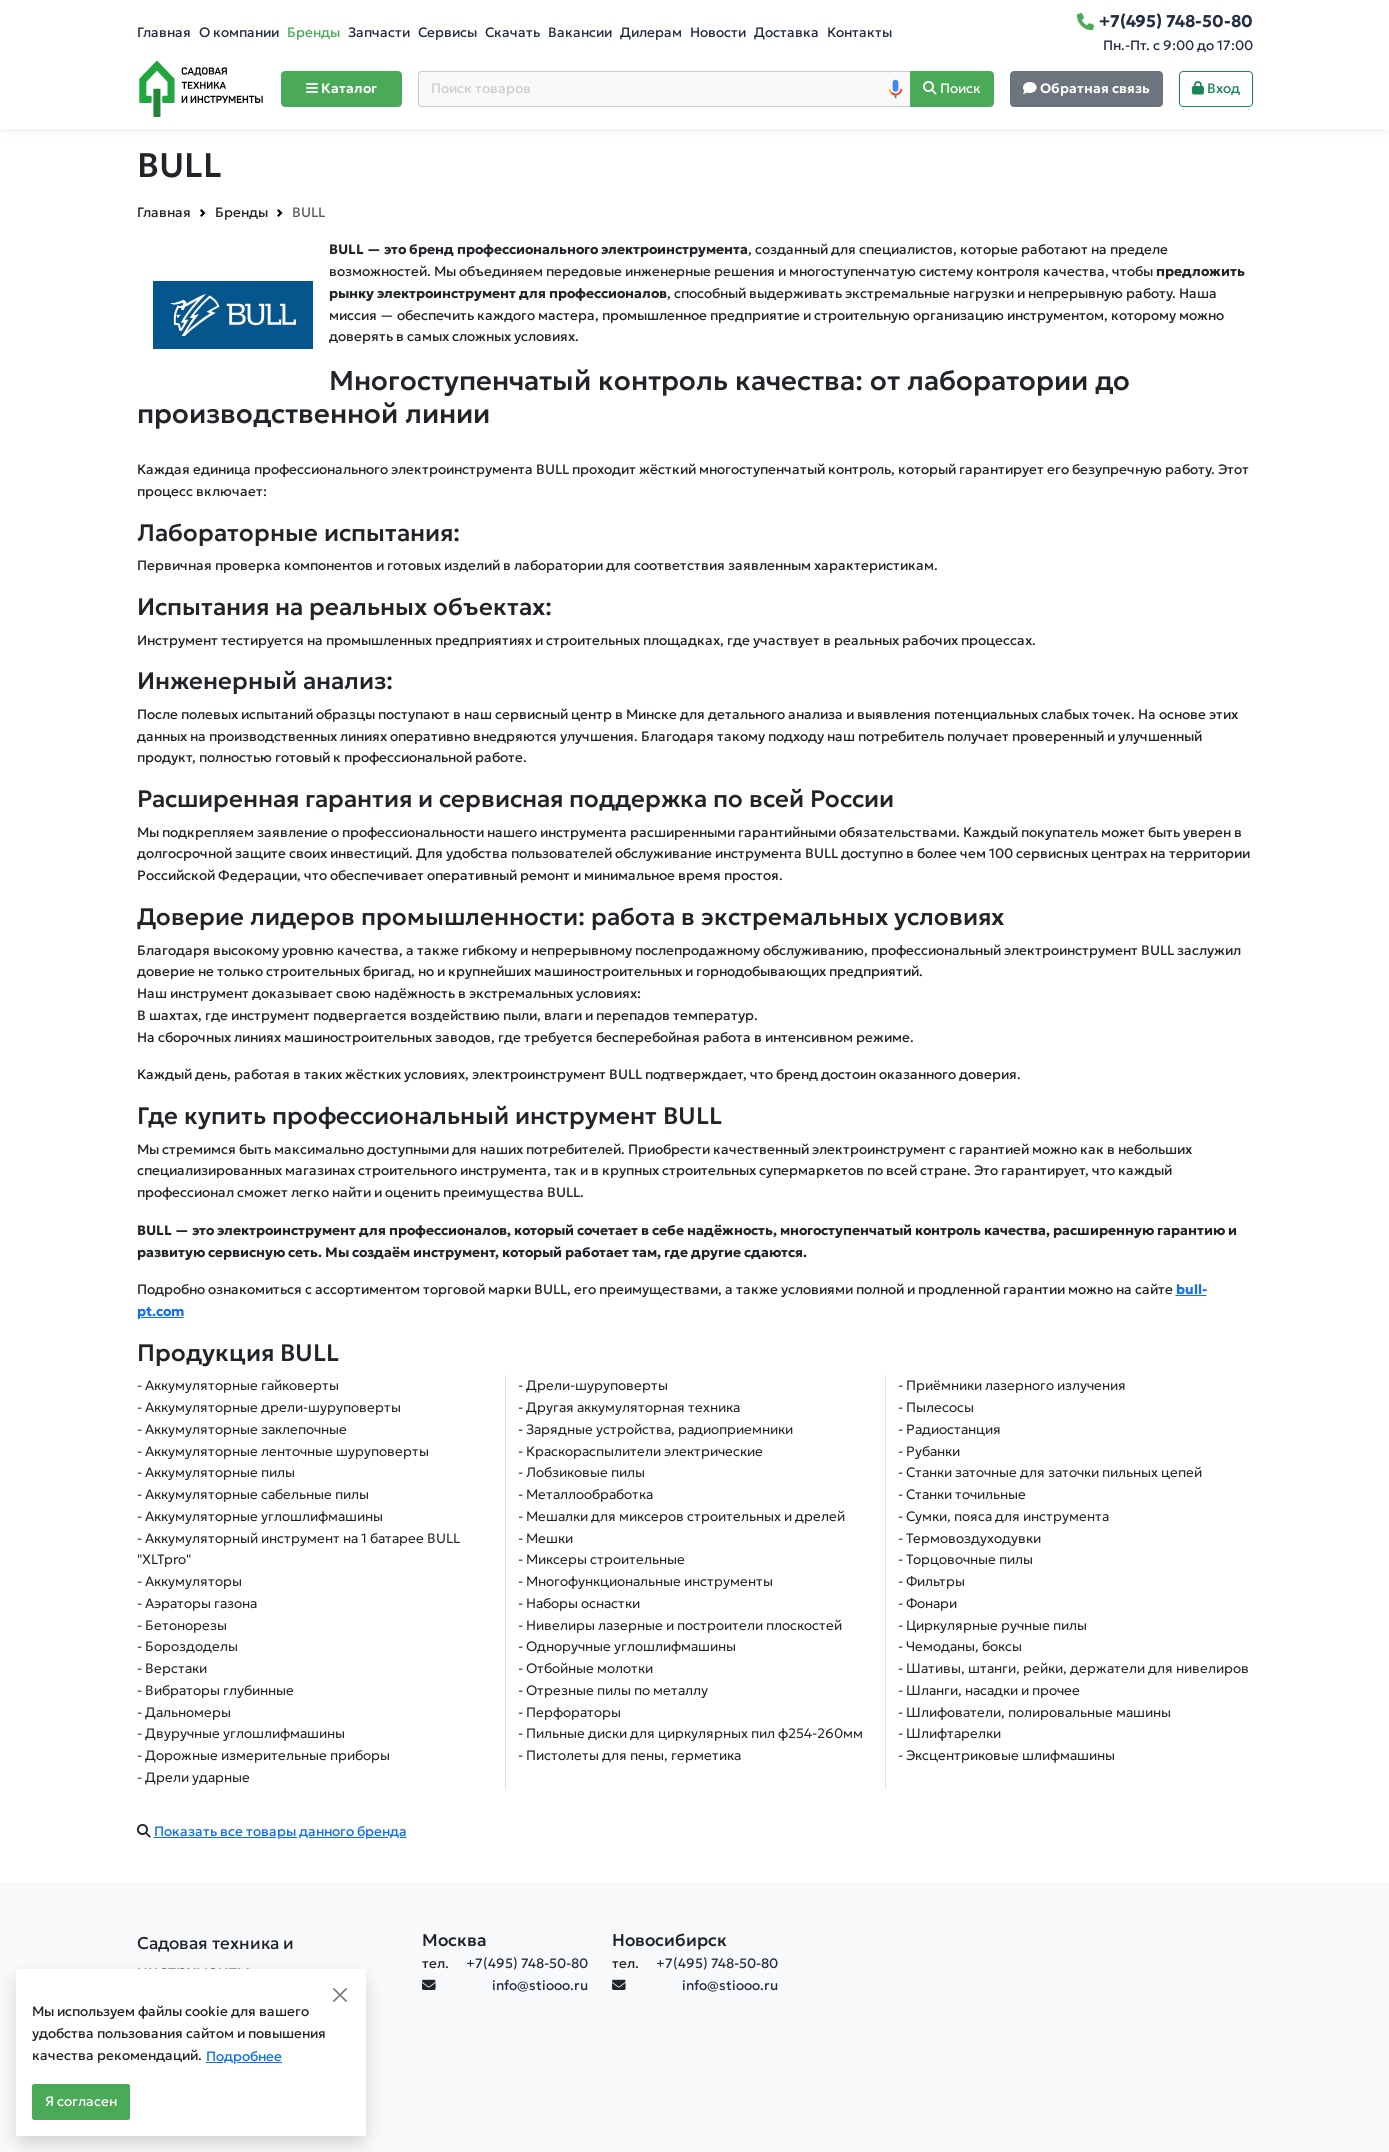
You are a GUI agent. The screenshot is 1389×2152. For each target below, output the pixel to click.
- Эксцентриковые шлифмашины (1006, 1755)
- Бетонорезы (182, 1625)
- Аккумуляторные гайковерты (238, 1385)
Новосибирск (669, 1940)
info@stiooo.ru (540, 1985)
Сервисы (447, 32)
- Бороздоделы (187, 1646)
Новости (718, 32)
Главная (164, 32)
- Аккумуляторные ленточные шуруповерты (283, 1451)
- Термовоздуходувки (969, 1538)
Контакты (859, 32)
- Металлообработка (585, 1494)
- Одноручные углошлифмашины (627, 1646)
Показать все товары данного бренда (280, 1831)
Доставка (786, 32)
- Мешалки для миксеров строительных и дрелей (681, 1516)
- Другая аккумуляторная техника (629, 1407)
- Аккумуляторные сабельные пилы (253, 1494)
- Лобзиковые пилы (581, 1472)
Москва (454, 1940)
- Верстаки (172, 1668)
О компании (239, 32)
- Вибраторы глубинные (215, 1690)
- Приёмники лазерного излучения (1012, 1385)
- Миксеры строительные (601, 1559)
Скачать (512, 32)
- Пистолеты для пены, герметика (629, 1755)
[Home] (201, 89)
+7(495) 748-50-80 (527, 1963)
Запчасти (379, 32)
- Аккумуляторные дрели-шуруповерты (269, 1407)
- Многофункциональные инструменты (645, 1581)
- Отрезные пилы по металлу (613, 1690)
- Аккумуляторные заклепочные (242, 1429)
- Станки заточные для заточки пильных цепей (1050, 1472)
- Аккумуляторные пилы (216, 1472)
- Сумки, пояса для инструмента (1003, 1516)
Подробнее (244, 2056)
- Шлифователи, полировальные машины (1034, 1712)
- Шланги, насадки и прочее (989, 1690)
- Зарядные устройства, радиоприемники (655, 1429)
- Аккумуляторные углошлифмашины (260, 1516)
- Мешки (545, 1538)
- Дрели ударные (193, 1777)
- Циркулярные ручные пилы (992, 1625)
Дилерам (651, 32)
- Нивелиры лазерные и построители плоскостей (680, 1625)
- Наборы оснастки (579, 1603)
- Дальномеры (184, 1712)
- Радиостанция (949, 1429)
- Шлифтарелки (949, 1733)
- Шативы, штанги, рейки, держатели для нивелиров (1073, 1668)
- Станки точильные (962, 1494)
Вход (1216, 88)
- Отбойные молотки (585, 1668)
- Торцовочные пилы (965, 1559)
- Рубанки (929, 1451)
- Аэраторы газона (197, 1603)
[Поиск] (952, 89)
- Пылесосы (936, 1407)
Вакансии (580, 32)
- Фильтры (931, 1581)
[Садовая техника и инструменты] (267, 1957)
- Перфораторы (569, 1712)
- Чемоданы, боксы (960, 1646)
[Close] (340, 1995)
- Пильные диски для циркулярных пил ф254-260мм (690, 1733)
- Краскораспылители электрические (640, 1451)
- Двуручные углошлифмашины (241, 1733)
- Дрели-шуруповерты (593, 1385)
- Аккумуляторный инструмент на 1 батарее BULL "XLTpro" (298, 1549)
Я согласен (81, 2101)
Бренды (313, 32)
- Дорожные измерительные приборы (263, 1755)
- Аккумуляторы (189, 1581)
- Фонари (927, 1603)
